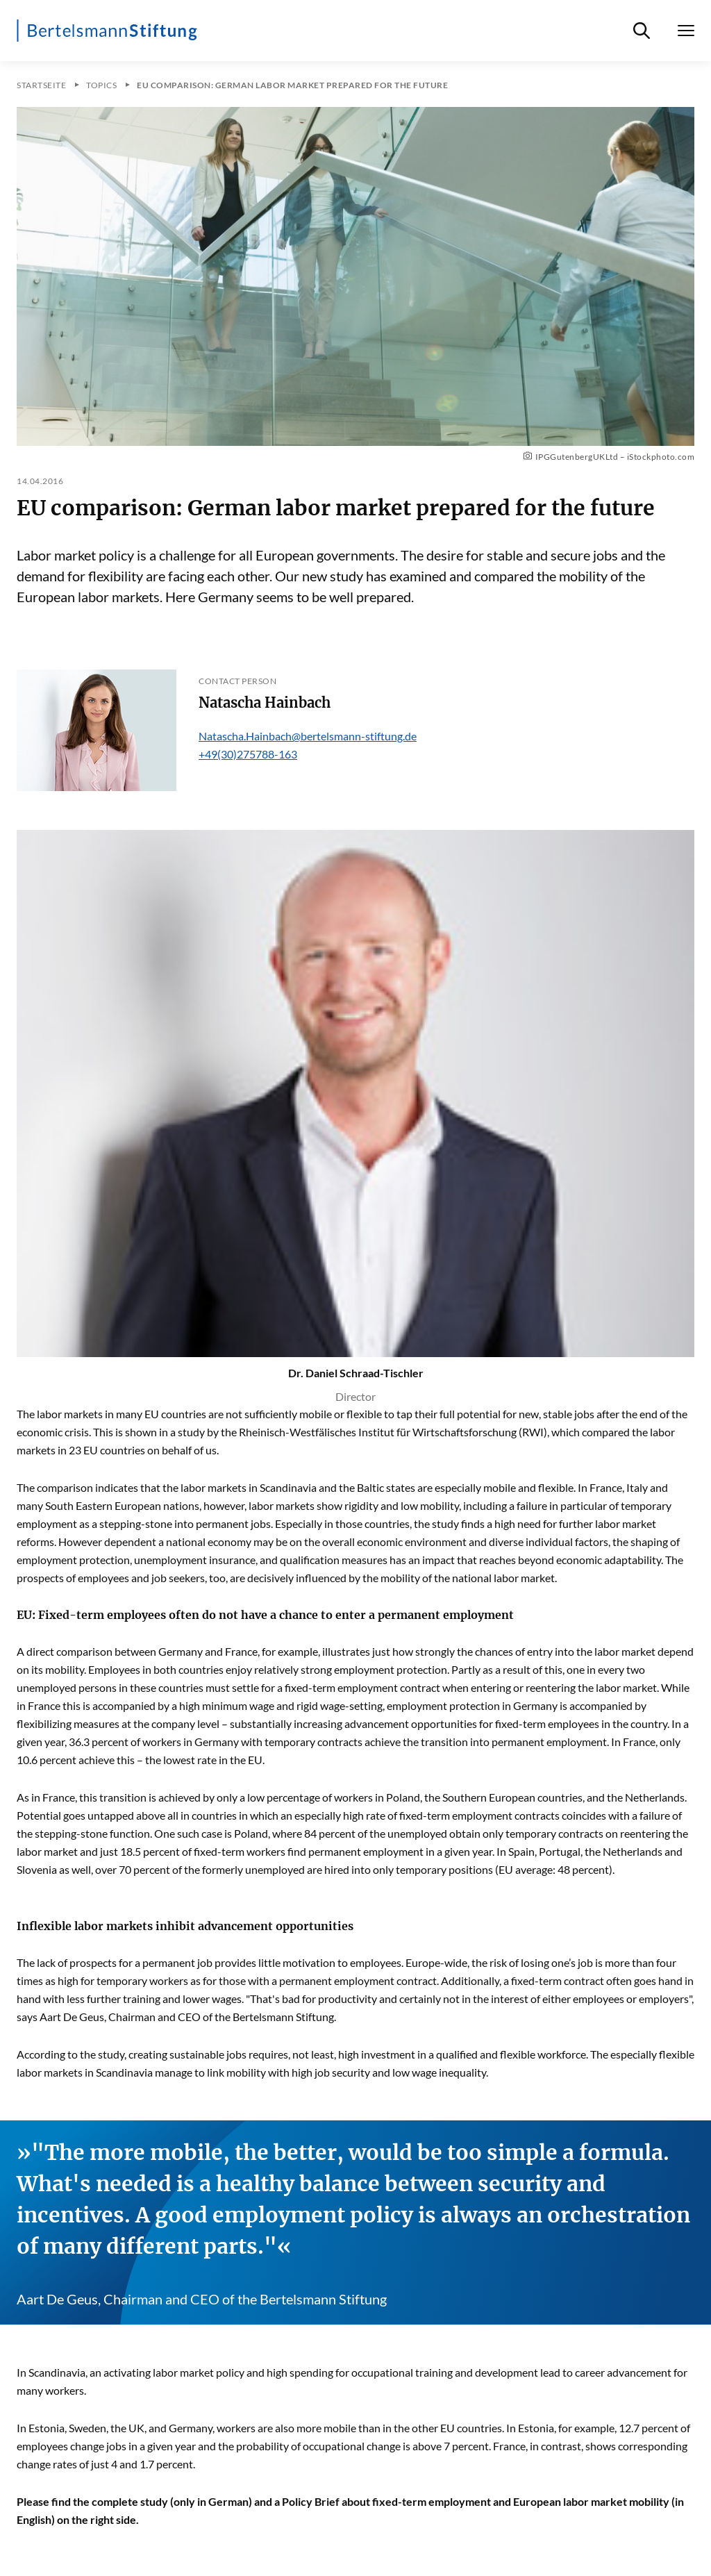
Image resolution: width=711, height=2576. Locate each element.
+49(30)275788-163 (248, 754)
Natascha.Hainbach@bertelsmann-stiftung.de (308, 735)
